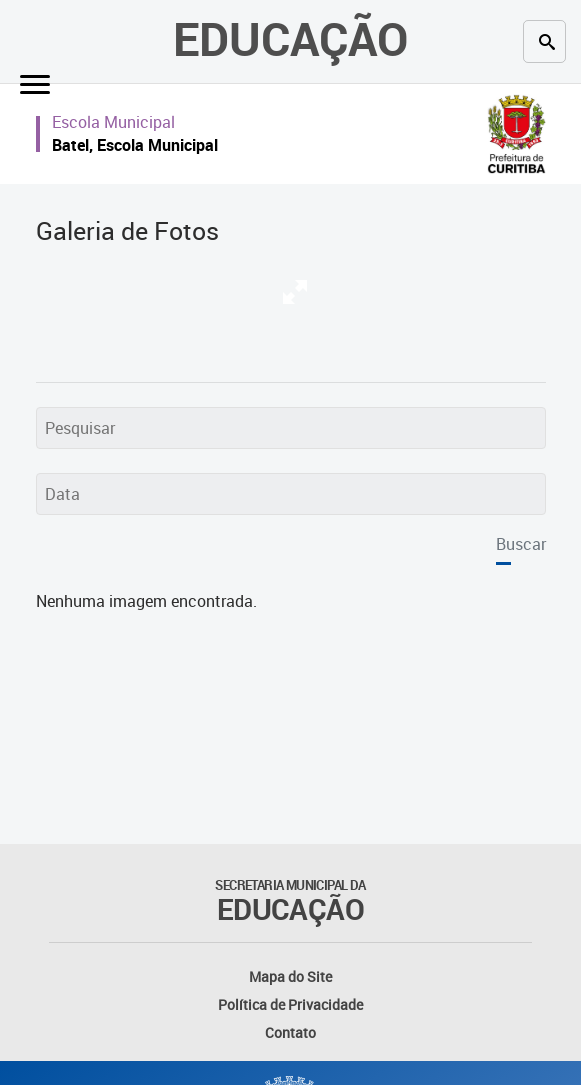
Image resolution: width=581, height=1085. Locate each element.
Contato (290, 1032)
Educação (290, 38)
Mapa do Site (290, 976)
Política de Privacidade (290, 1004)
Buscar (521, 544)
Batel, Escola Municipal (135, 145)
